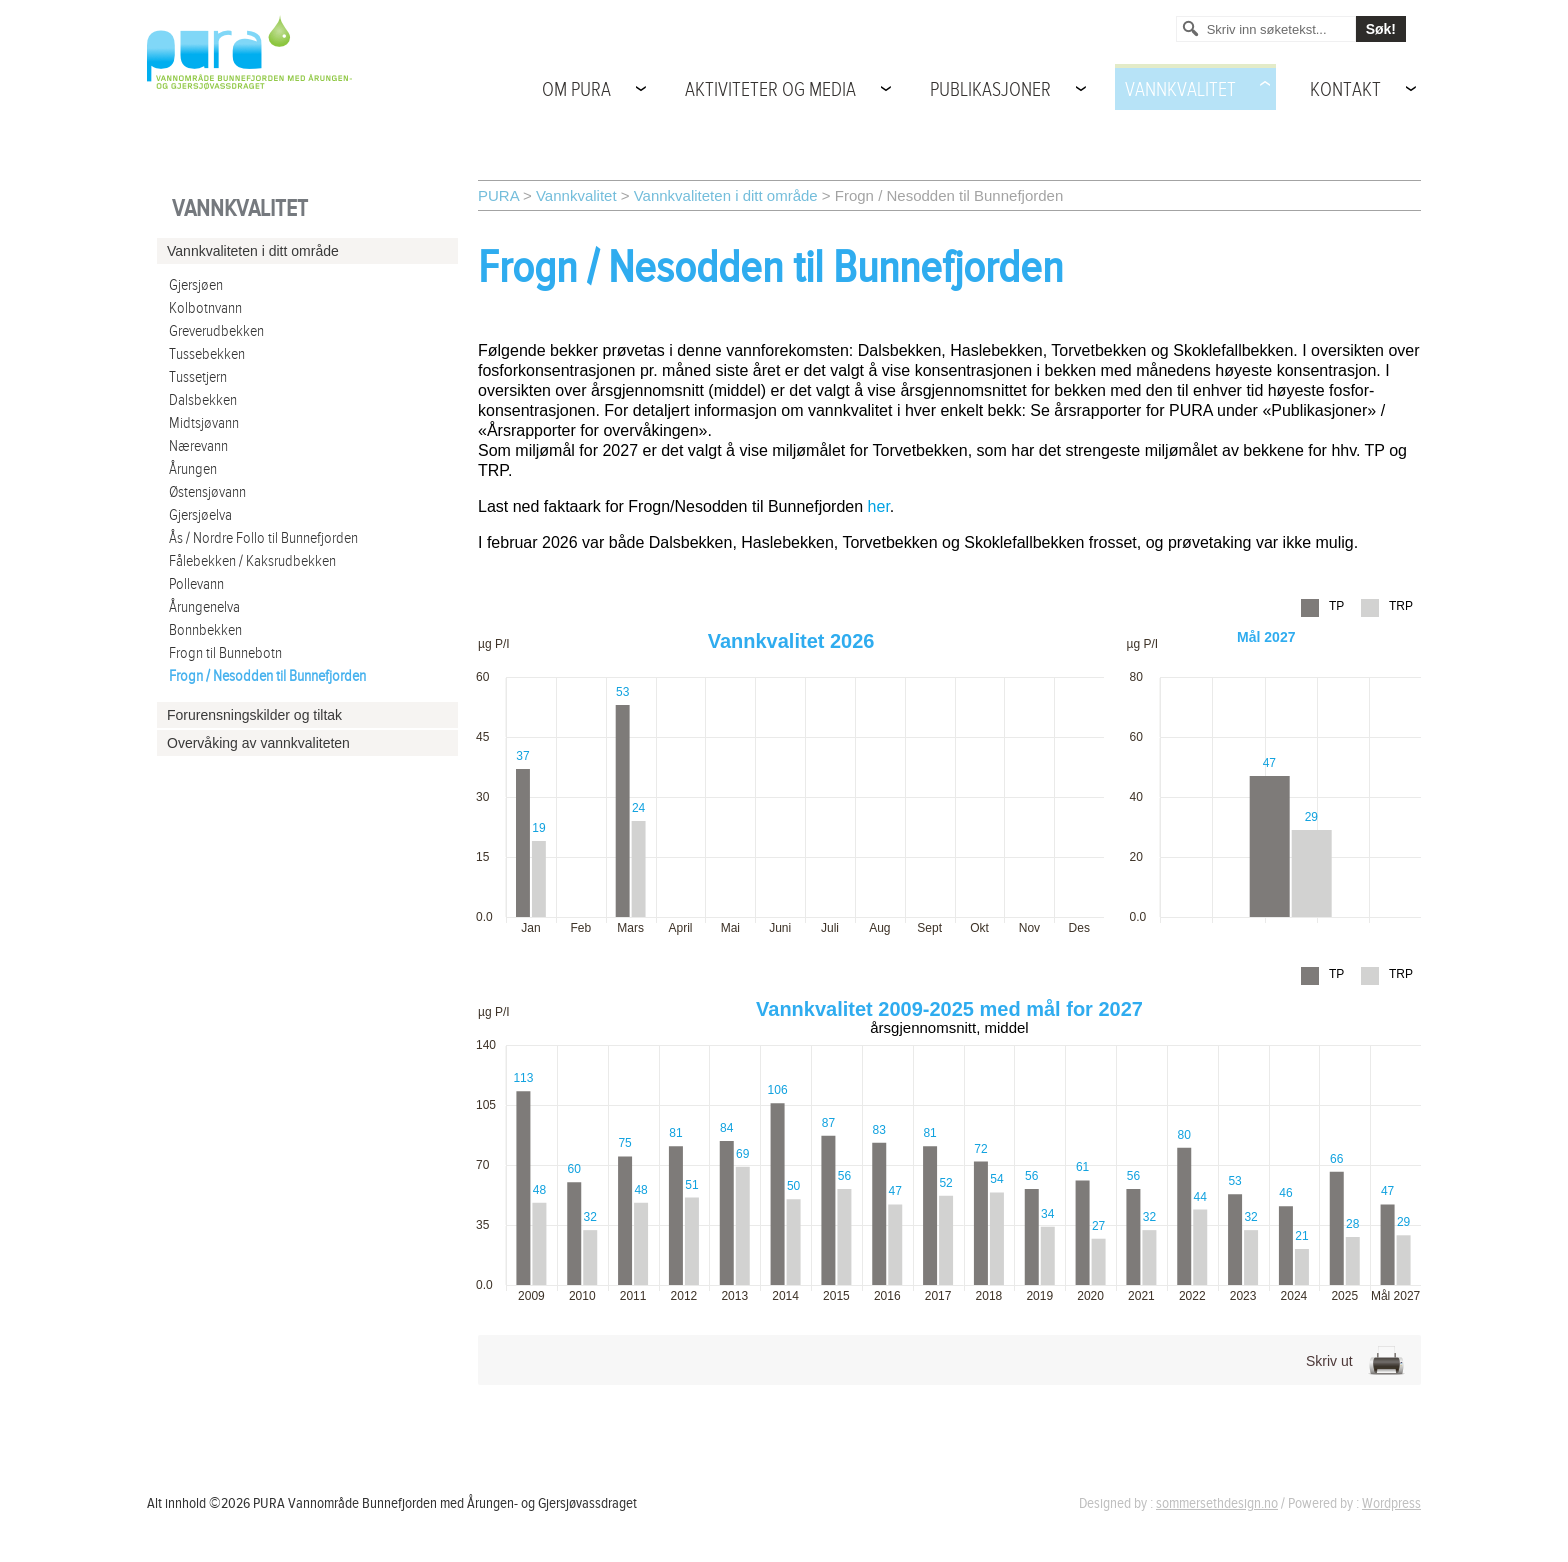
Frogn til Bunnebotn (225, 653)
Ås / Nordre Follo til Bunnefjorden (263, 538)
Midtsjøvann (204, 423)
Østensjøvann (207, 492)
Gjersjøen (196, 285)
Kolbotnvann (205, 308)
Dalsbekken (203, 400)
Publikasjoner (990, 90)
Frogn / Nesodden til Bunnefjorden (267, 676)
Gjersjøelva (200, 515)
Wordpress (1391, 1503)
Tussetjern (198, 377)
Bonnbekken (205, 630)
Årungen (193, 469)
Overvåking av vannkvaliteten (258, 743)
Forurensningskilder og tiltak (254, 715)
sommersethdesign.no (1217, 1503)
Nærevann (198, 446)
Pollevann (196, 584)
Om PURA (576, 90)
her (879, 506)
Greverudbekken (216, 331)
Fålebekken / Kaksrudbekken (252, 561)
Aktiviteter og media (770, 90)
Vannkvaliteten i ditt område (726, 195)
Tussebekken (207, 354)
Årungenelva (204, 607)
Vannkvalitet (1180, 90)
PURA (498, 195)
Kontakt (1345, 90)
